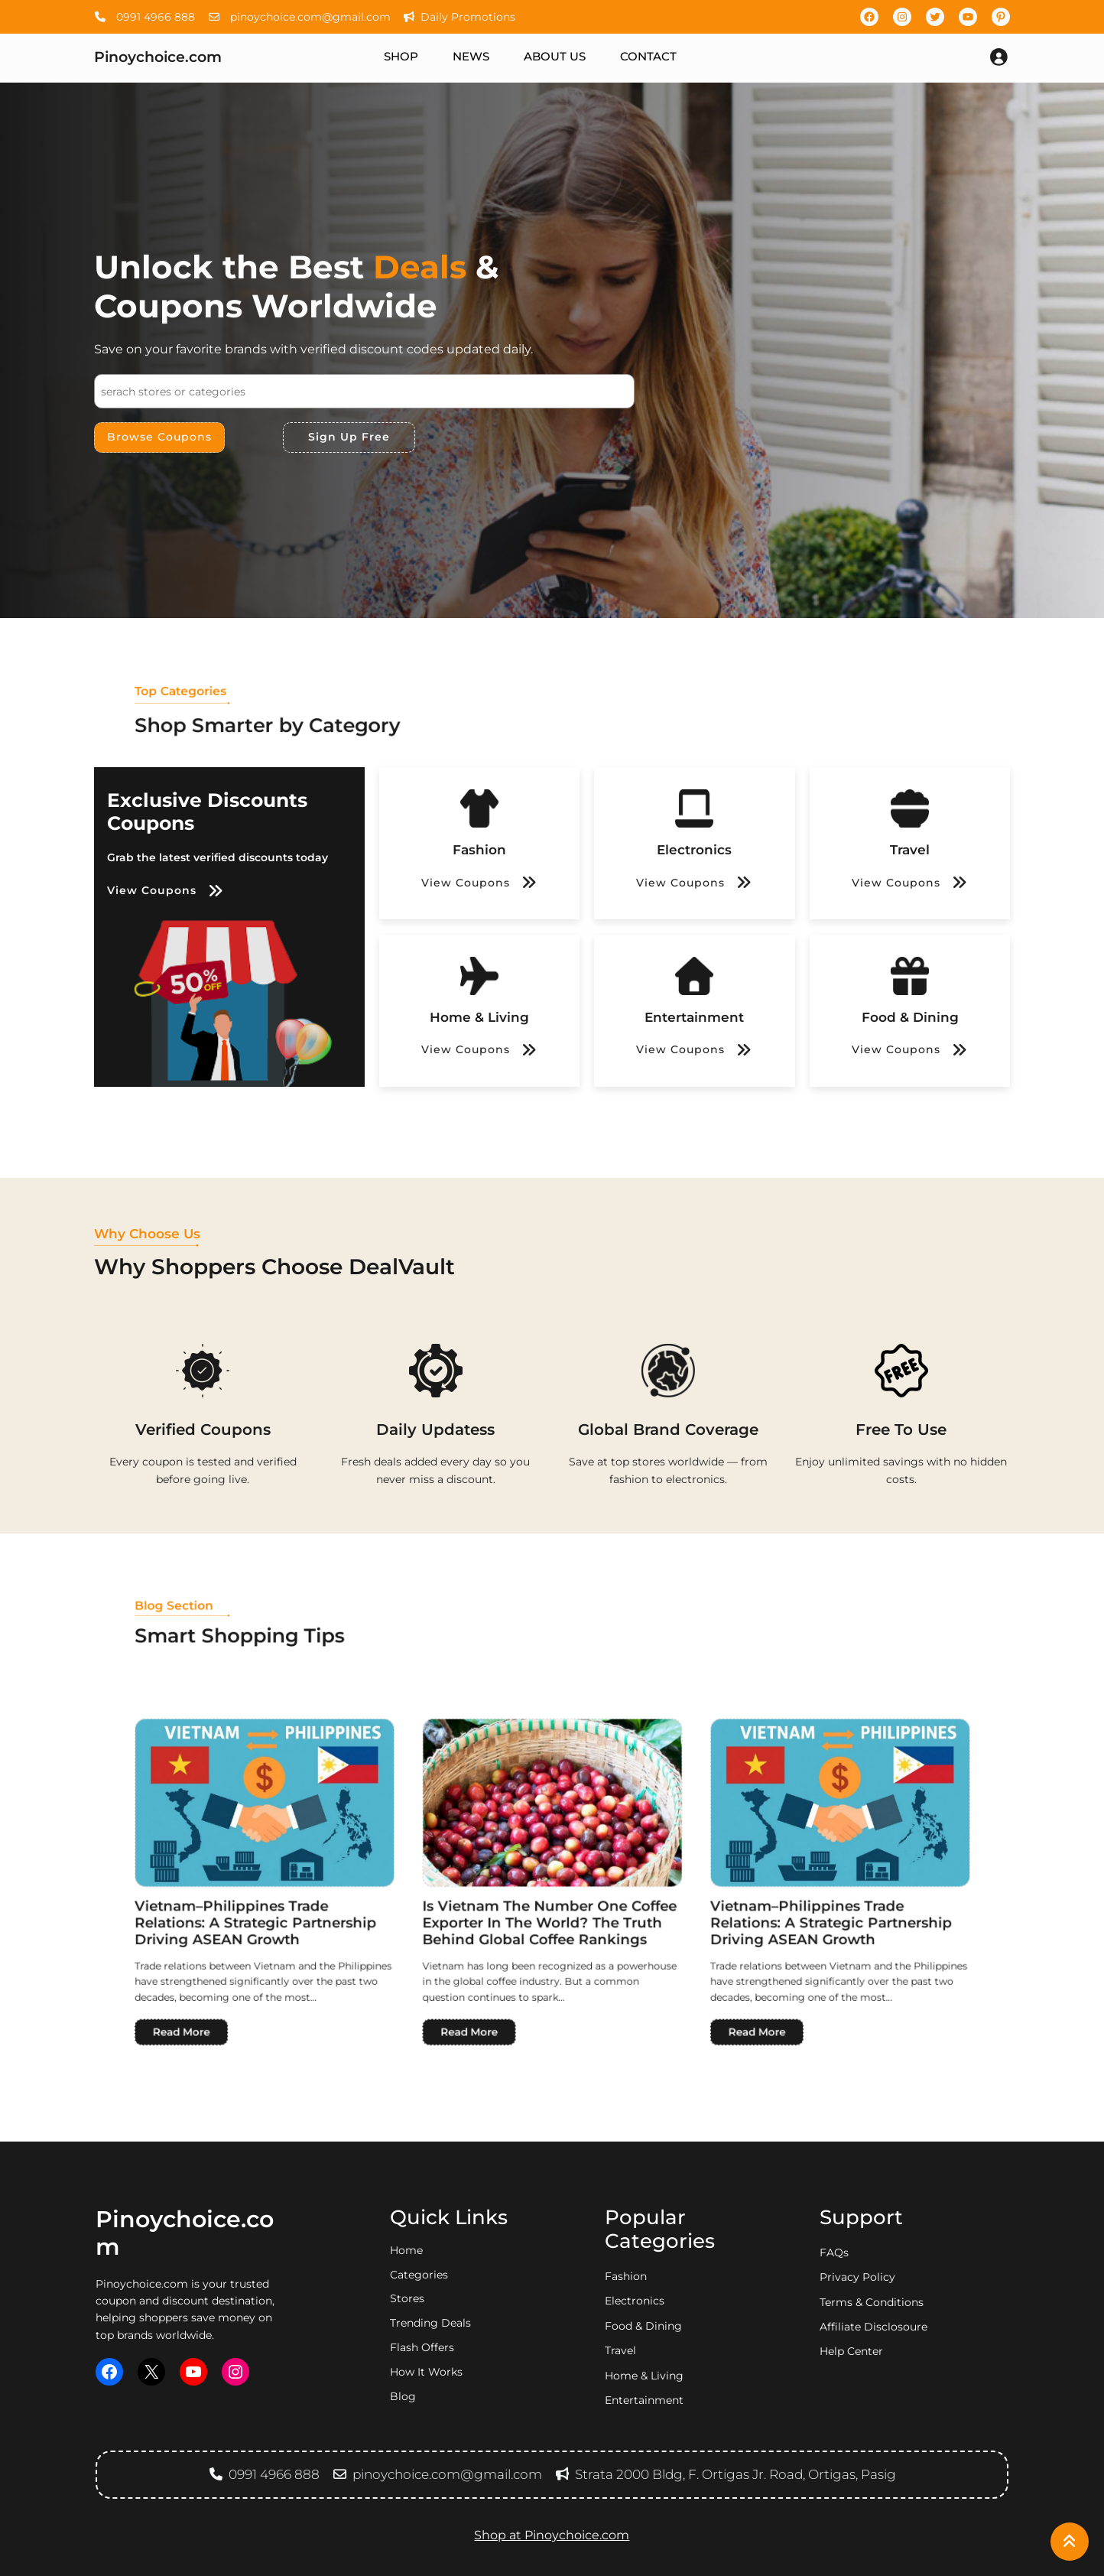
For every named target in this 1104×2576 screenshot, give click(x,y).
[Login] (998, 56)
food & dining (643, 2326)
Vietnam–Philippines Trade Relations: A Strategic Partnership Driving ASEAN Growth (452, 1884)
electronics (634, 2301)
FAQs (834, 2252)
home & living (644, 2375)
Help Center (851, 2351)
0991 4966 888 (145, 17)
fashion (626, 2276)
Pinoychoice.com (158, 56)
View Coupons (151, 890)
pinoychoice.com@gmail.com (299, 17)
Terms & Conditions (872, 2302)
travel (620, 2350)
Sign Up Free (349, 437)
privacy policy (857, 2277)
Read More (430, 1922)
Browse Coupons (159, 437)
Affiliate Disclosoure (873, 2327)
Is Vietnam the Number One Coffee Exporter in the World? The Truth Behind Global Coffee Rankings (551, 1884)
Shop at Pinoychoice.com (551, 2535)
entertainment (644, 2400)
